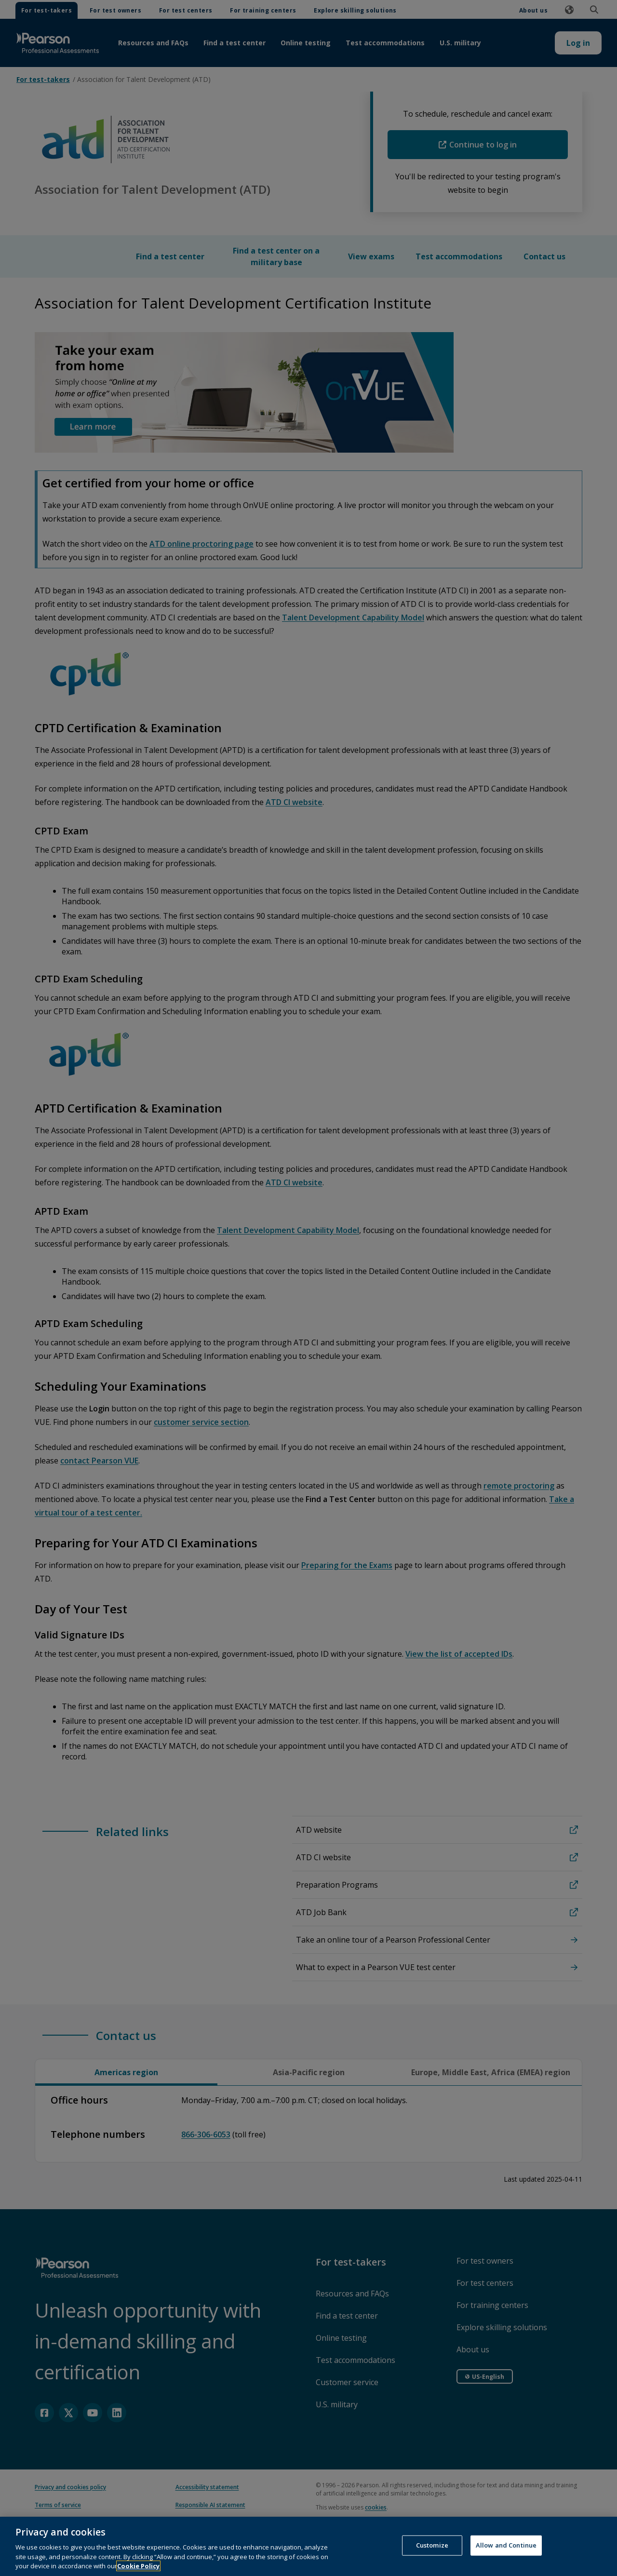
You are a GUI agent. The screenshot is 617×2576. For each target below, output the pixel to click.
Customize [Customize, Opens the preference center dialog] (432, 2545)
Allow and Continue (506, 2545)
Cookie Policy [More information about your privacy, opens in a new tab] (138, 2566)
